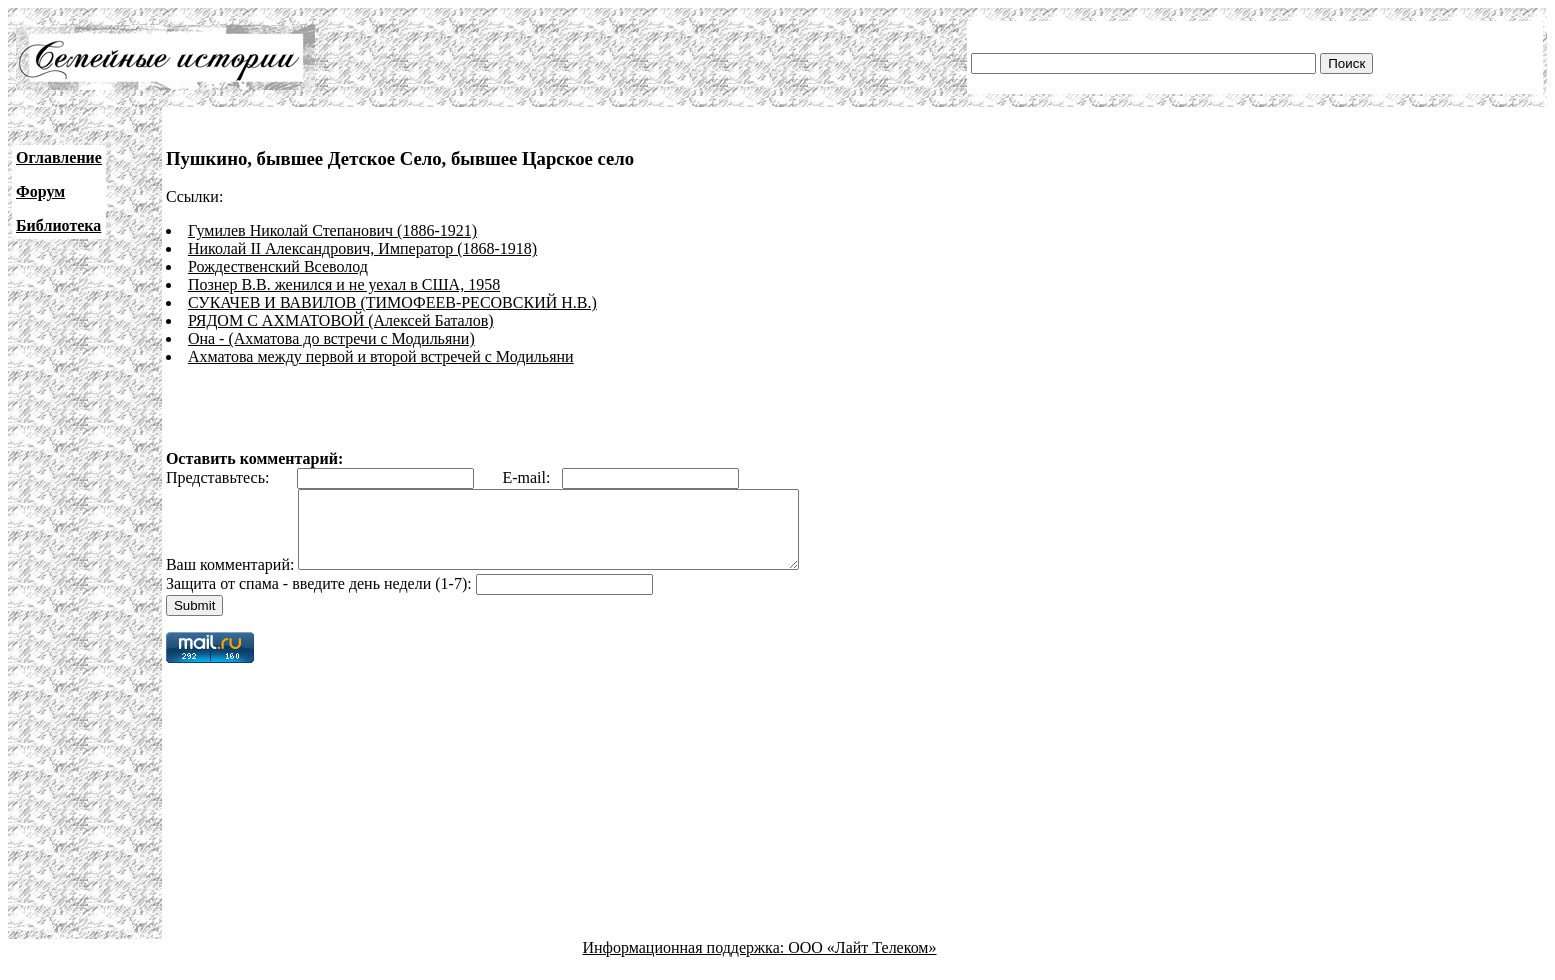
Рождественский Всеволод (278, 266)
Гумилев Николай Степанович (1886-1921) (332, 230)
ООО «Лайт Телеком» (862, 962)
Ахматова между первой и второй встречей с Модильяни (381, 356)
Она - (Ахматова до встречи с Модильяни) (331, 338)
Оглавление (59, 157)
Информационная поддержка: (686, 962)
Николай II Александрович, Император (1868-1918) (362, 248)
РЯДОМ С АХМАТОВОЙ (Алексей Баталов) (341, 320)
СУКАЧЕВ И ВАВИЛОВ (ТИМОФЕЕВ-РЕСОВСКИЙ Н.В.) (392, 302)
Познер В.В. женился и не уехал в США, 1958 (344, 284)
